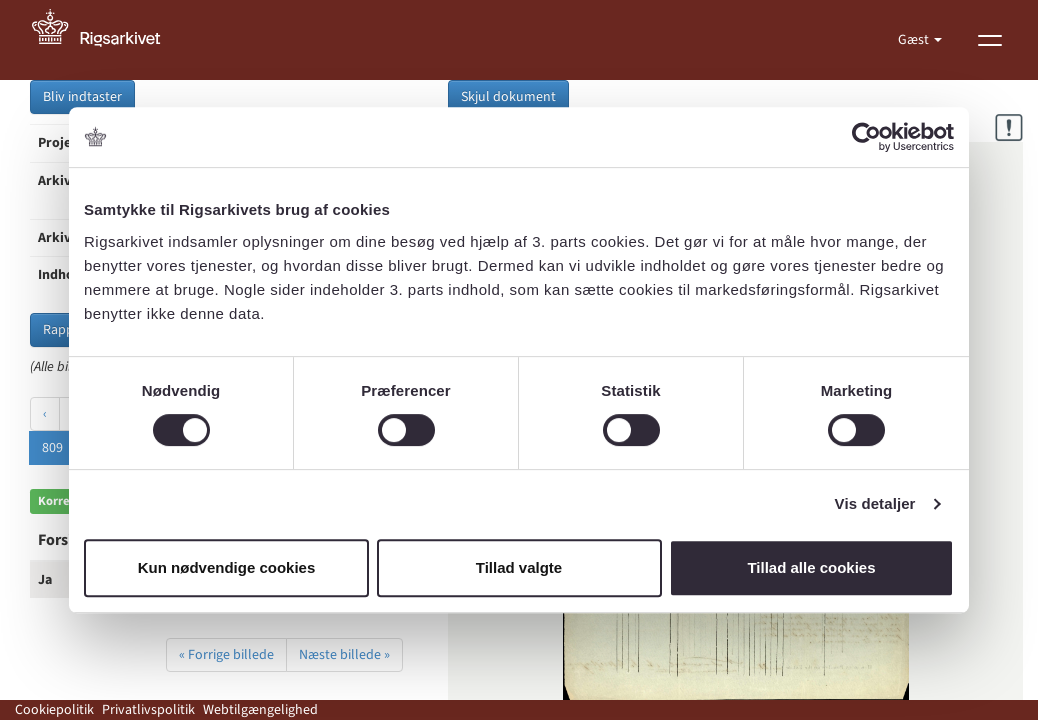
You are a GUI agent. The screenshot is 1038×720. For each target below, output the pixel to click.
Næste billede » (344, 655)
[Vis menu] (990, 40)
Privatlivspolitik (148, 710)
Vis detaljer (875, 503)
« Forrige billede (226, 655)
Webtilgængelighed (260, 710)
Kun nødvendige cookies (227, 567)
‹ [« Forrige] (45, 414)
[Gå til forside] (107, 40)
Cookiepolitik (54, 710)
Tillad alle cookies (811, 567)
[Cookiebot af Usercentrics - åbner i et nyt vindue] (866, 137)
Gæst (915, 40)
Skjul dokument (508, 97)
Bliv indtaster (82, 97)
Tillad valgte (519, 567)
